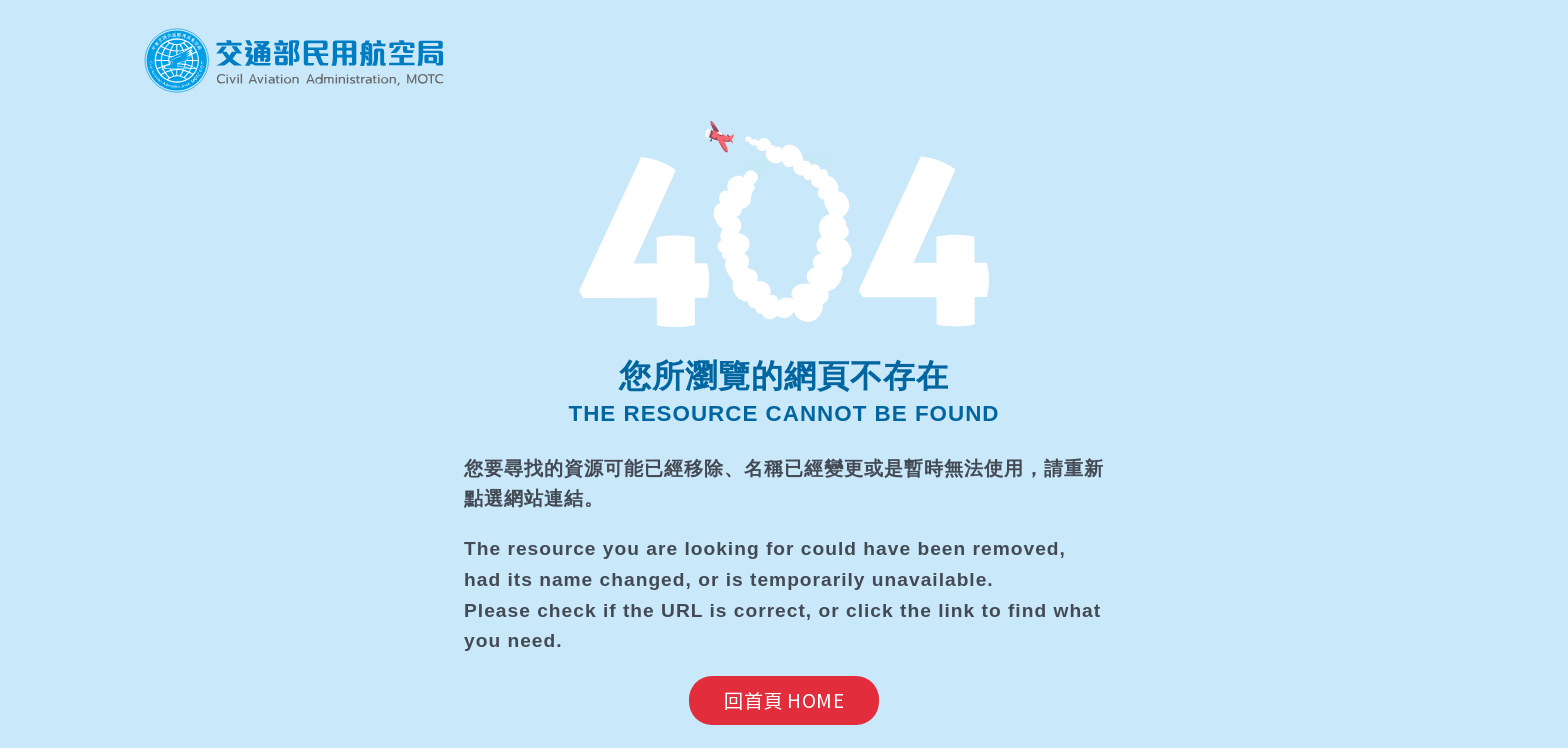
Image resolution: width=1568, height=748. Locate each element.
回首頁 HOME (784, 700)
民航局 (294, 60)
